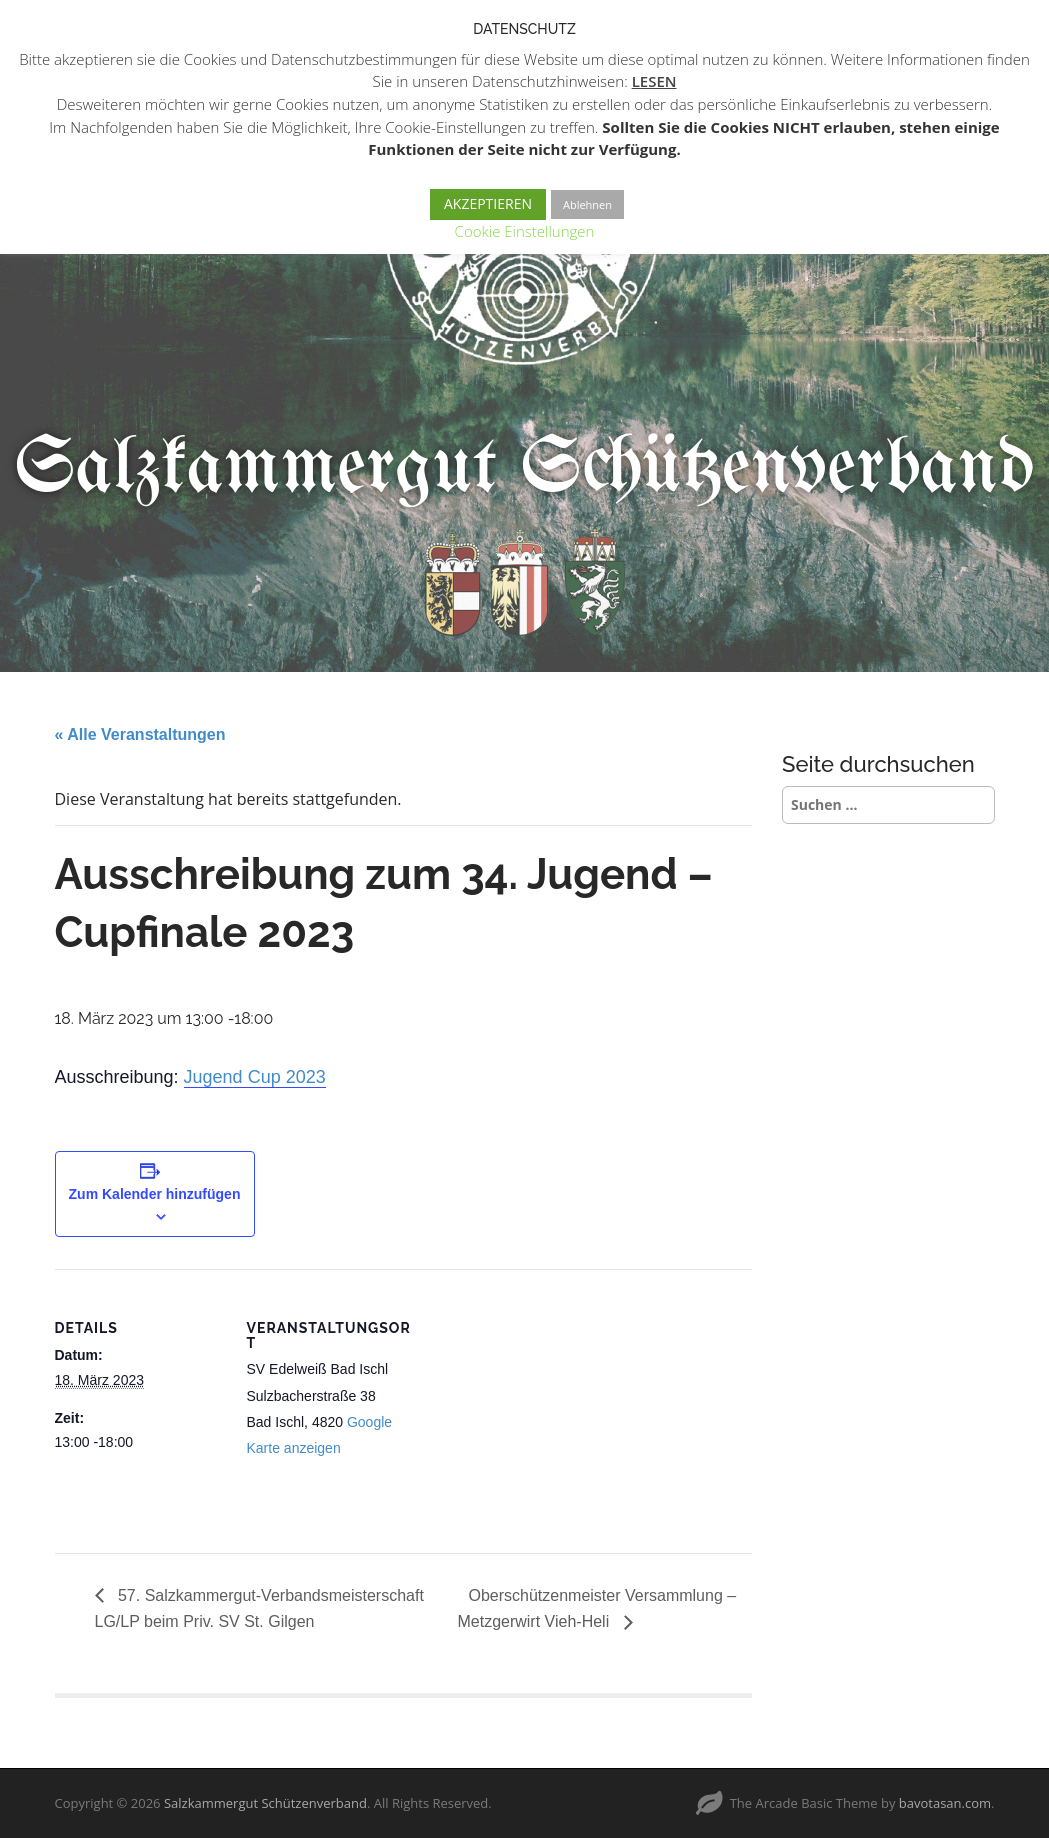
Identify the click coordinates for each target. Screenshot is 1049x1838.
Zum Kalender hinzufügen (155, 1194)
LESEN (654, 81)
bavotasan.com (945, 1803)
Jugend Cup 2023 (255, 1077)
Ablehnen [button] (587, 204)
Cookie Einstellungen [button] (525, 231)
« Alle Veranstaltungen (140, 734)
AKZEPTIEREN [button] (488, 203)
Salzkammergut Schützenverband (524, 469)
